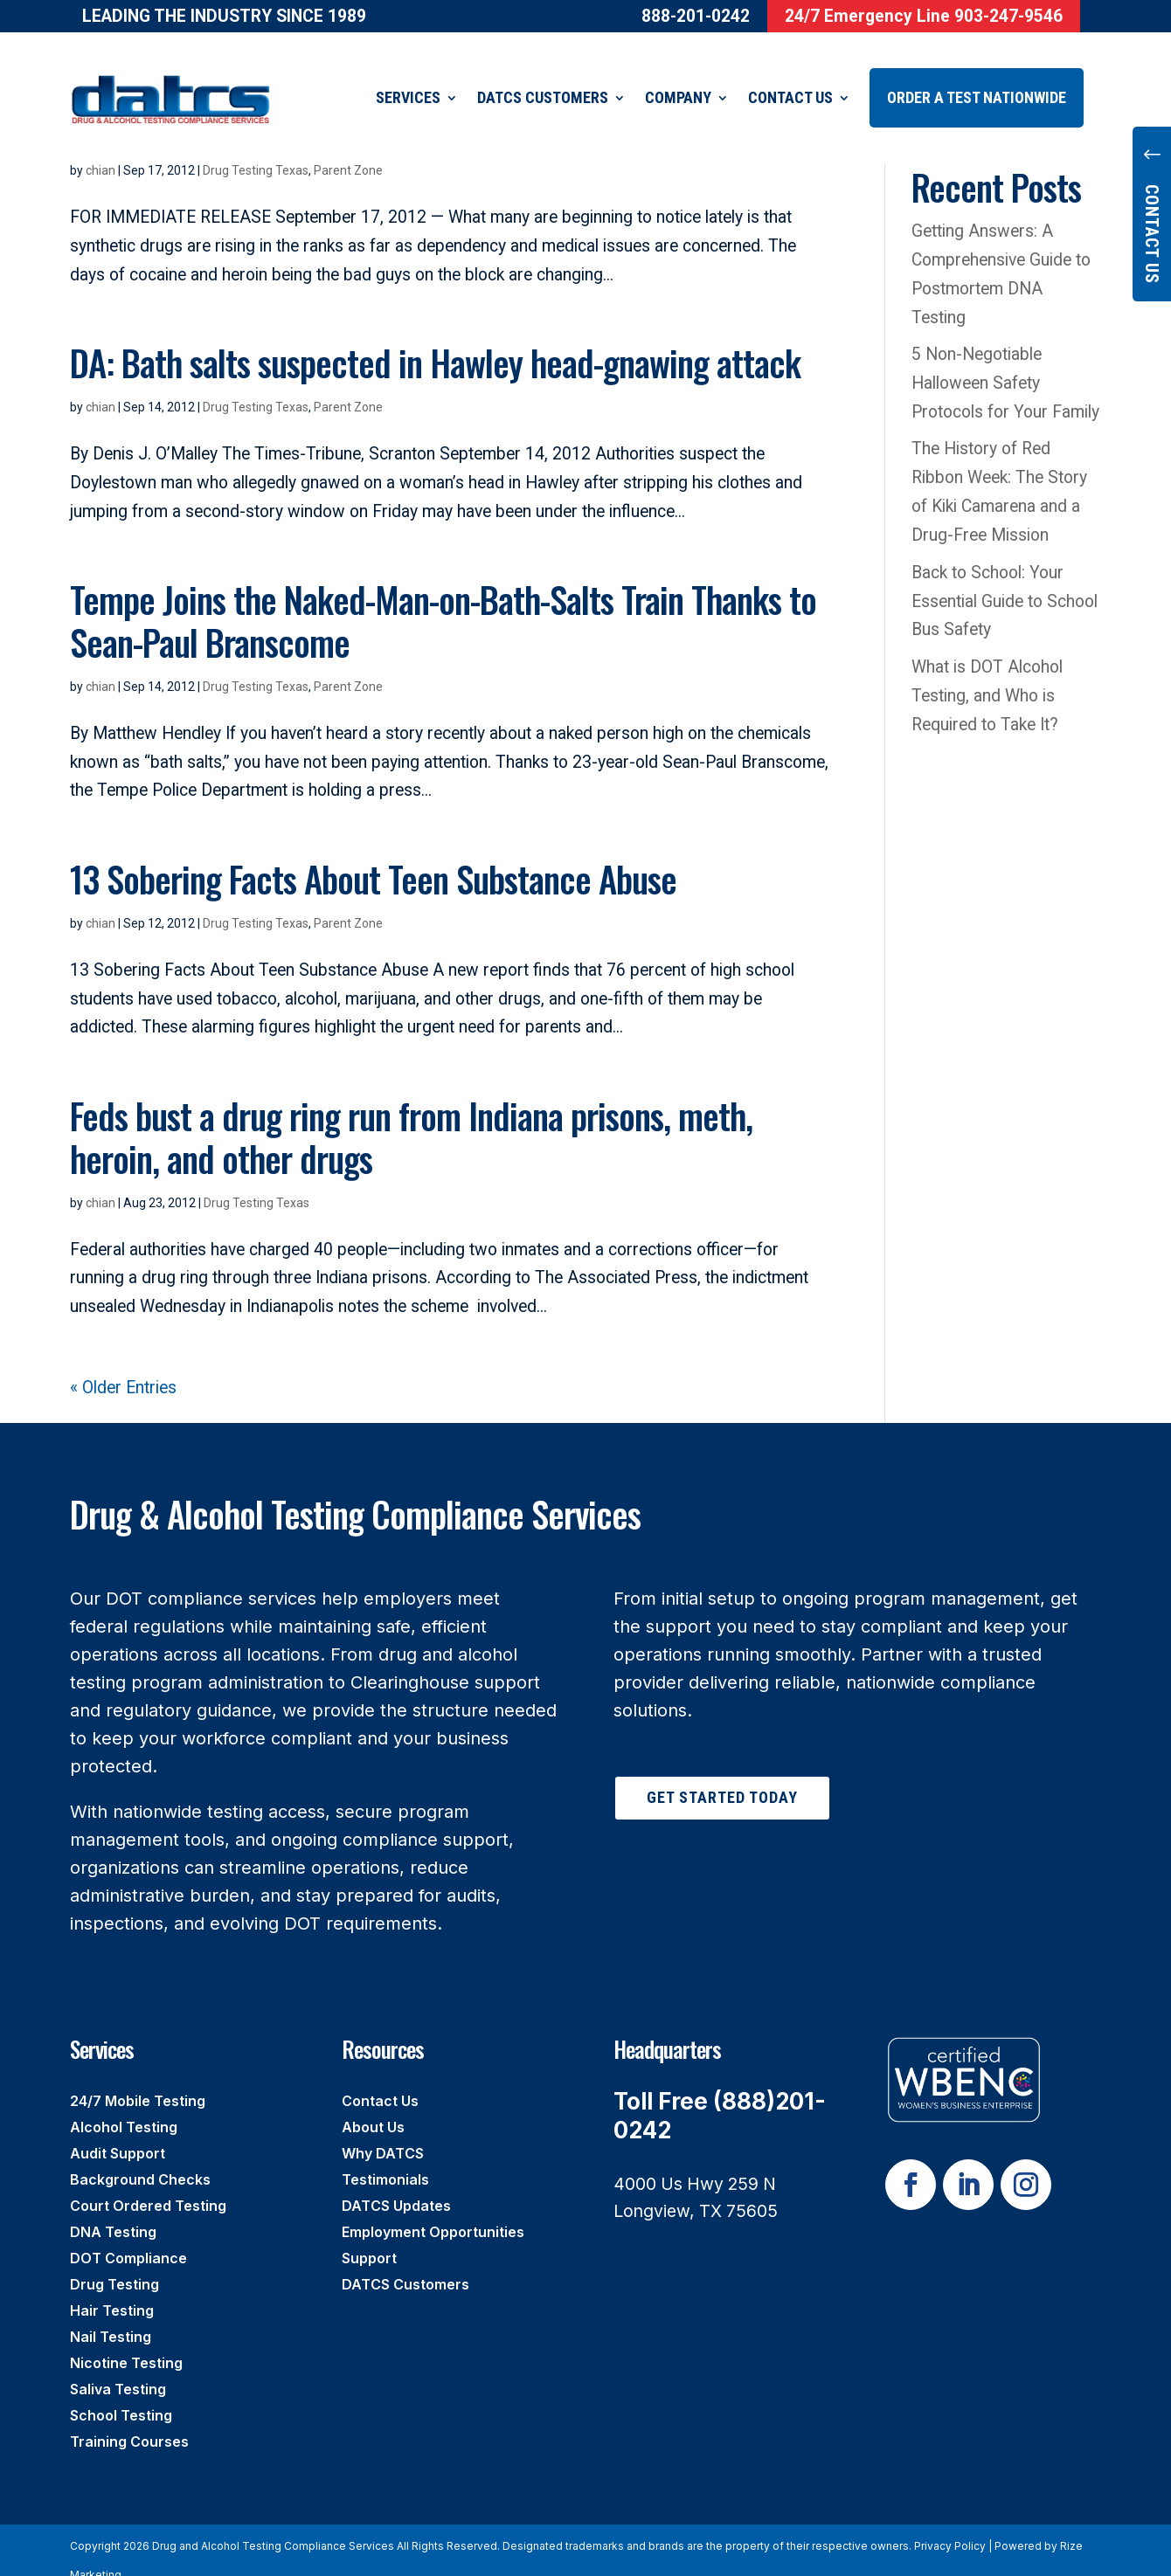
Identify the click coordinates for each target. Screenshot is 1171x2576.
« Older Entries (123, 1366)
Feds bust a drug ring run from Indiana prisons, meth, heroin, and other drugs (411, 1115)
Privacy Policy (950, 2524)
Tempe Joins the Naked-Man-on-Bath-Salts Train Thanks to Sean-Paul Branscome (443, 598)
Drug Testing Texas (255, 385)
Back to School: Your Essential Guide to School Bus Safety (1004, 579)
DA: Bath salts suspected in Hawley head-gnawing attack (435, 340)
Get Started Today (722, 1775)
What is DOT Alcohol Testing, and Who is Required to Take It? (987, 674)
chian (100, 385)
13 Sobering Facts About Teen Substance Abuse (373, 856)
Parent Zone (348, 385)
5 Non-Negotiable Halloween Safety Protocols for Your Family (1005, 361)
